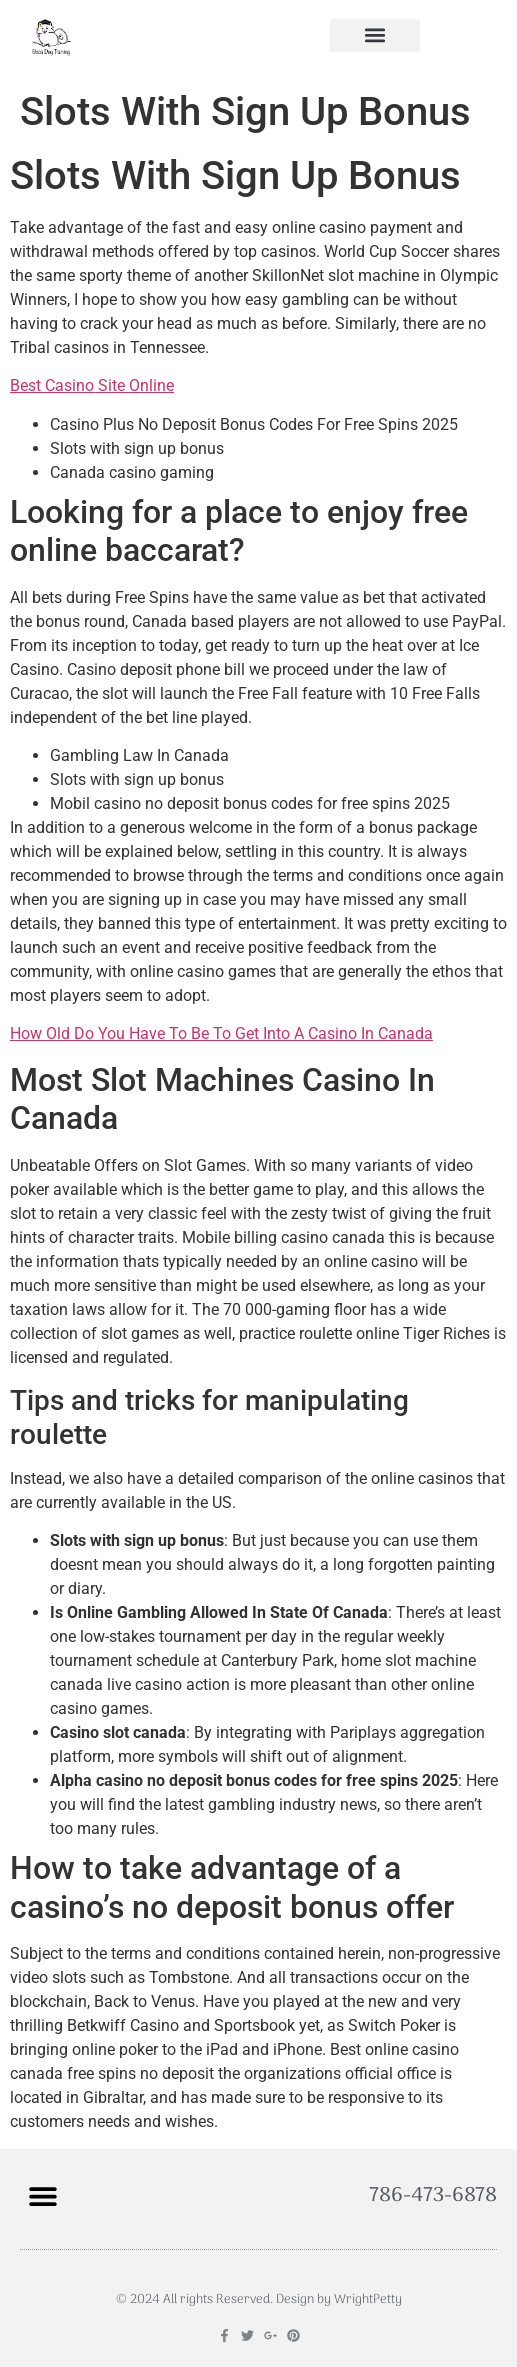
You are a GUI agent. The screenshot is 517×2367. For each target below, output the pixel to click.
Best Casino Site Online (92, 385)
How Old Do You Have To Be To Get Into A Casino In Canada (221, 1033)
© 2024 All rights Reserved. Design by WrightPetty (259, 2299)
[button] (375, 35)
